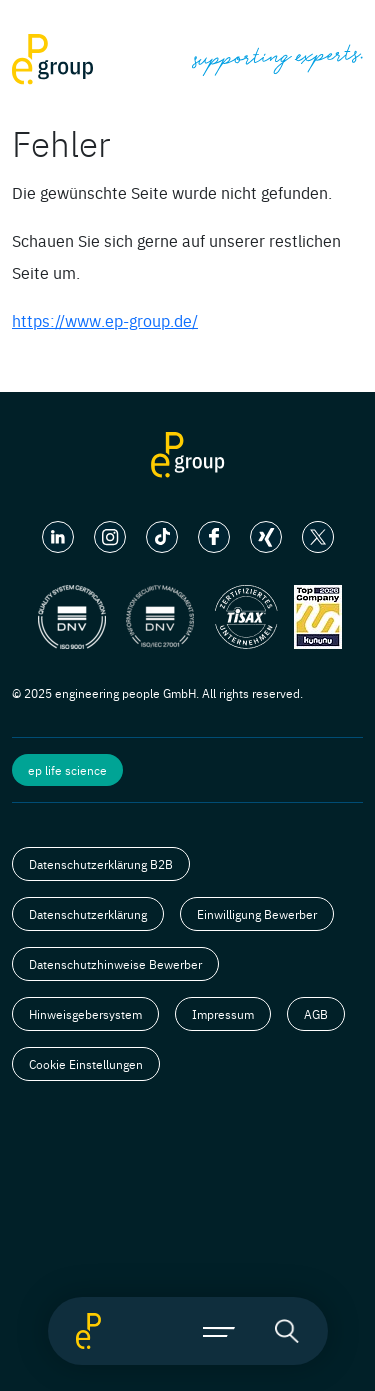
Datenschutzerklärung (88, 914)
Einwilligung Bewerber (257, 914)
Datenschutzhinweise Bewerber (115, 964)
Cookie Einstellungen (86, 1064)
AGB (316, 1014)
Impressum (223, 1014)
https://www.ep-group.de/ (105, 320)
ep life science (67, 770)
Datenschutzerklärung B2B (101, 864)
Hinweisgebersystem (85, 1014)
